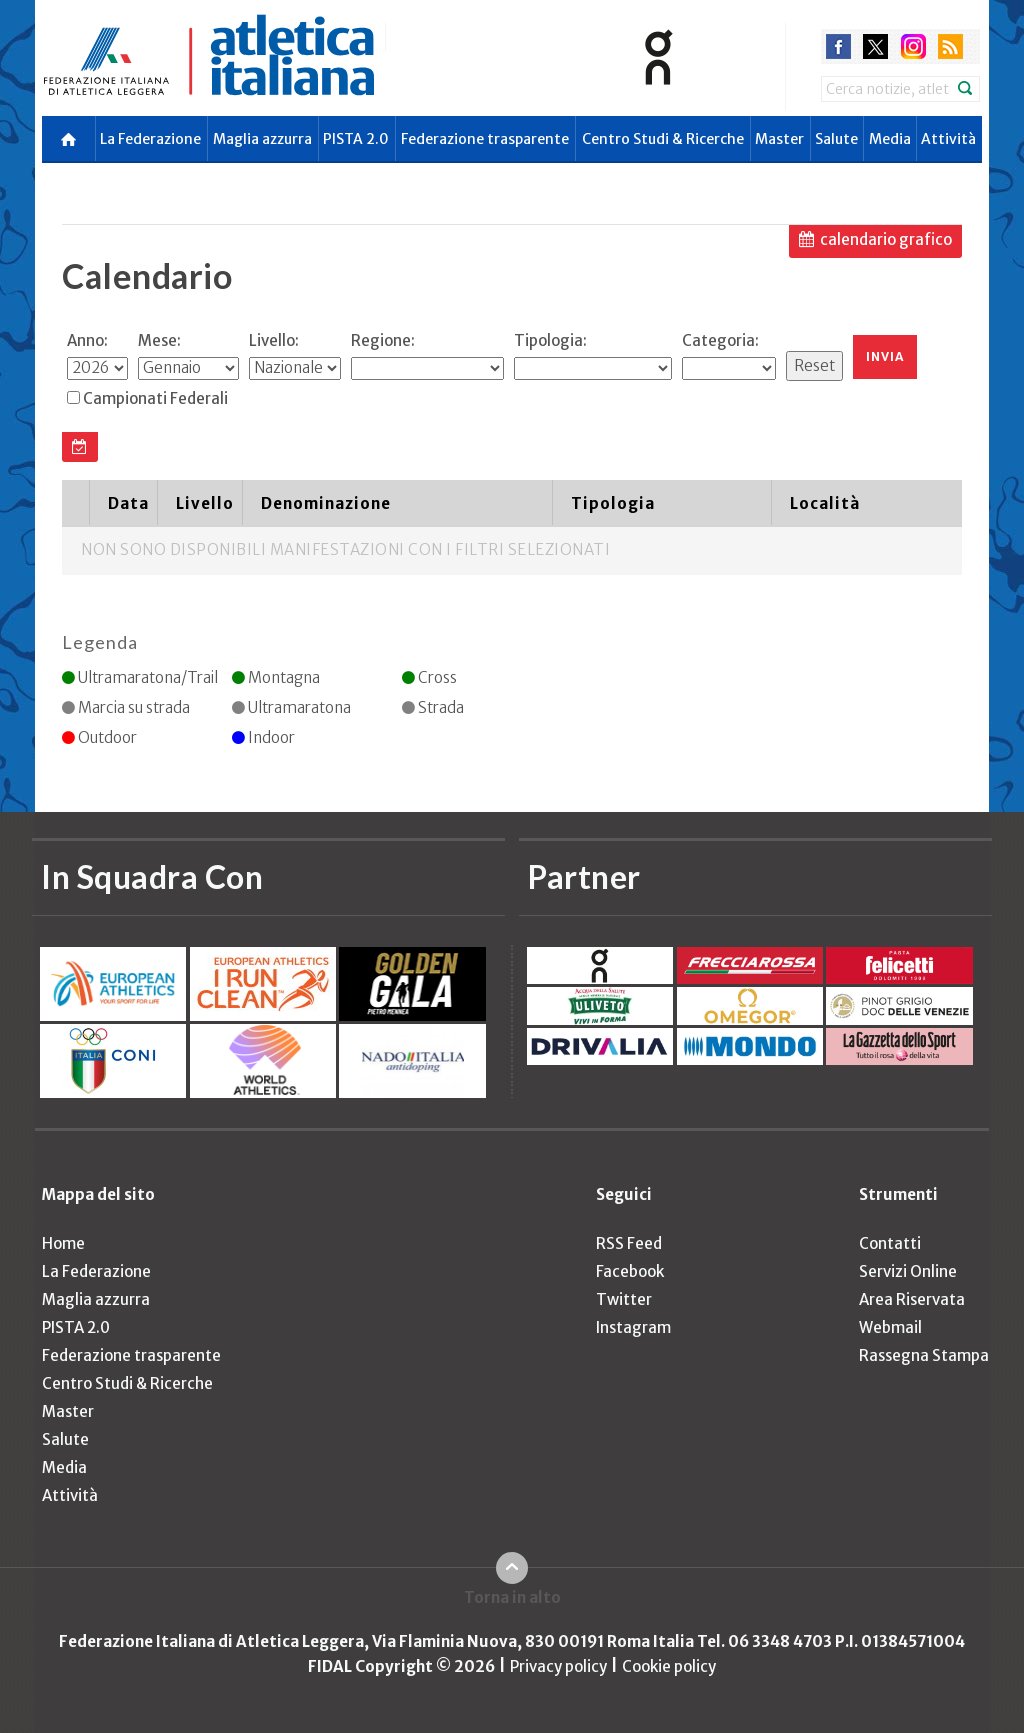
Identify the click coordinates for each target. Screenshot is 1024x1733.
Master (779, 139)
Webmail (890, 1327)
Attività (948, 139)
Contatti (890, 1243)
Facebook (630, 1271)
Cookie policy (669, 1666)
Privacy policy (558, 1666)
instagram (913, 46)
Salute (836, 139)
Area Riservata (912, 1299)
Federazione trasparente (485, 139)
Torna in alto (512, 1597)
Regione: (383, 340)
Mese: (159, 340)
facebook (838, 46)
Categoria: (720, 340)
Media (890, 139)
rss (950, 46)
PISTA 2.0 (356, 139)
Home (63, 1243)
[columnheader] (75, 503)
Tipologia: (550, 340)
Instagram (633, 1327)
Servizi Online (908, 1271)
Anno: (87, 340)
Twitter (624, 1299)
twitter (875, 46)
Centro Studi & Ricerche (663, 139)
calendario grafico (886, 239)
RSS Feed (629, 1243)
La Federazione (150, 139)
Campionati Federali (155, 398)
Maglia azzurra (262, 139)
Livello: (274, 340)
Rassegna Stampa (924, 1355)
